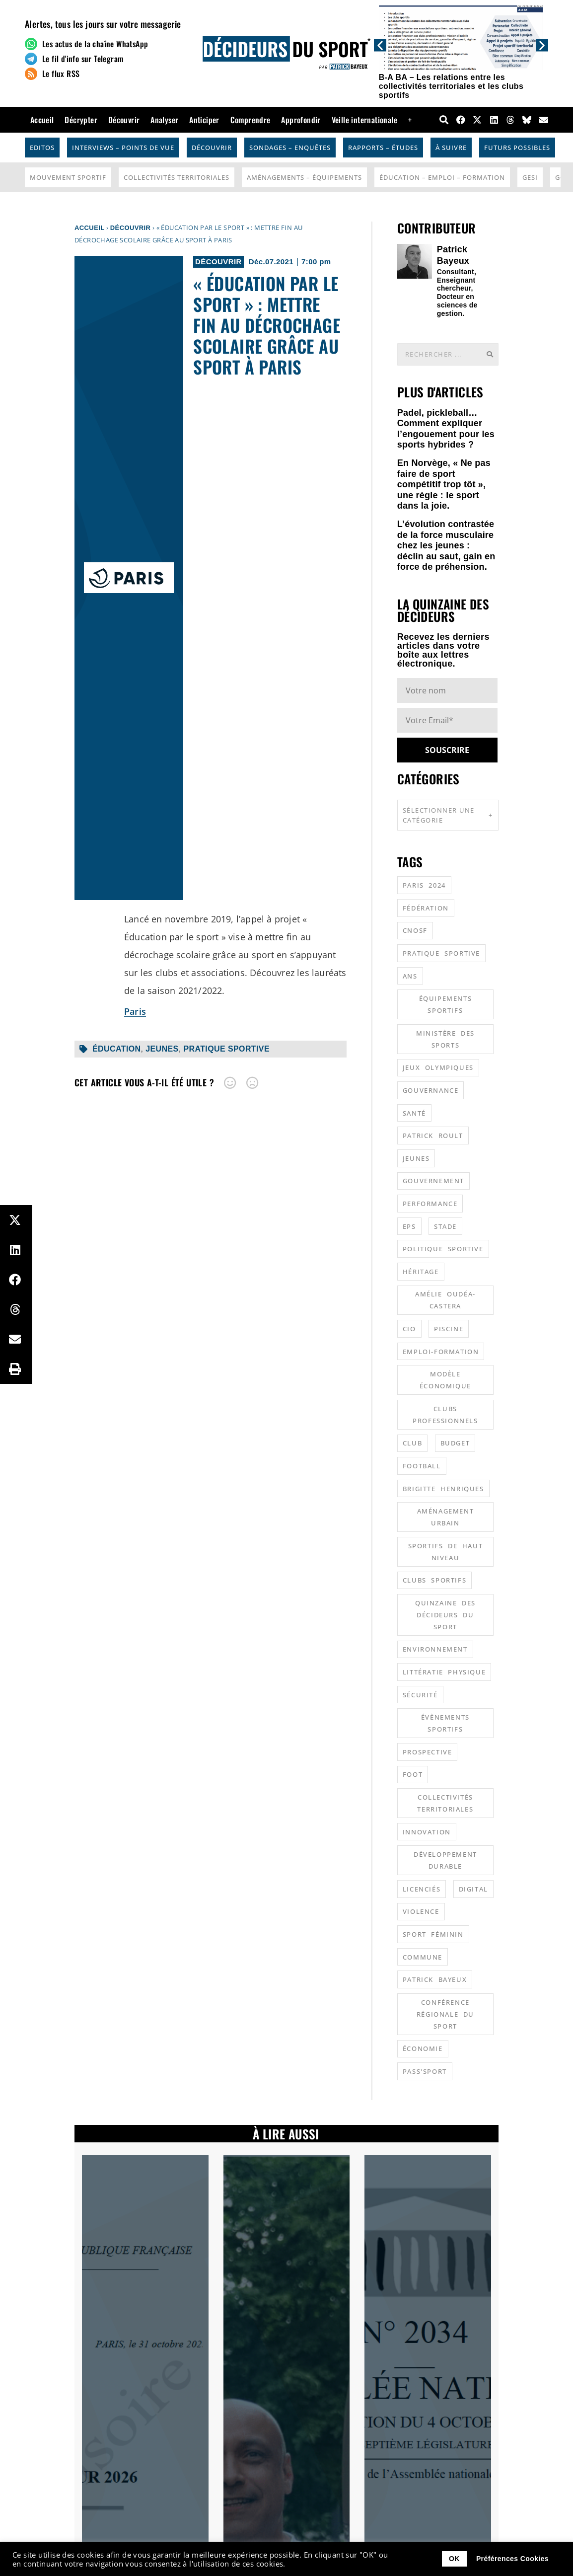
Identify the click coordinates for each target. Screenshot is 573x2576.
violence (421, 1911)
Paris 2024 (424, 885)
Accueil (42, 120)
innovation (427, 1831)
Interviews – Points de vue (123, 147)
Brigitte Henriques (443, 1488)
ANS (410, 976)
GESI (530, 177)
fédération (426, 908)
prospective (427, 1751)
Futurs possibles (517, 147)
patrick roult (433, 1135)
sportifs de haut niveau (445, 1551)
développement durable (445, 1860)
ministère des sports (445, 1039)
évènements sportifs (445, 1723)
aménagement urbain (445, 1517)
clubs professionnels (445, 1414)
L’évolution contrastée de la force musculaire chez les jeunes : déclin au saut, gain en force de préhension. (446, 545)
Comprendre (250, 120)
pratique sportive (226, 1049)
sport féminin (433, 1934)
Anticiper (204, 120)
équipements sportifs (445, 1004)
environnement (435, 1649)
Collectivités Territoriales (176, 177)
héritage (421, 1271)
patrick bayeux (435, 1979)
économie (423, 2048)
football (422, 1465)
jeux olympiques (438, 1067)
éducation (116, 1049)
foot (413, 1774)
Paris (135, 1011)
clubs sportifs (434, 1580)
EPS (409, 1226)
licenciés (421, 1889)
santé (414, 1113)
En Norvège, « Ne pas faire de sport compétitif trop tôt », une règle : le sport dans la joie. (444, 484)
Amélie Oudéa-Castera (445, 1299)
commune (422, 1957)
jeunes (161, 1049)
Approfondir (300, 120)
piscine (448, 1328)
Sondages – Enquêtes (290, 147)
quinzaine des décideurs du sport (445, 1614)
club (412, 1443)
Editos (42, 147)
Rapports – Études (383, 147)
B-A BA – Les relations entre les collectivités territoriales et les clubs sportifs (451, 86)
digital (473, 1889)
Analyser (164, 120)
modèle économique (445, 1379)
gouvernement (433, 1180)
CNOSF (415, 930)
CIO (409, 1328)
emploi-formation (441, 1351)
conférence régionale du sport (445, 2014)
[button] (380, 45)
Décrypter (81, 120)
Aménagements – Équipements (304, 177)
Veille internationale (364, 120)
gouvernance (431, 1090)
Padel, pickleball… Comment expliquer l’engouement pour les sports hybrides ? (446, 429)
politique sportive (443, 1248)
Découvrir (124, 120)
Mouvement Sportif (68, 177)
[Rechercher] (489, 354)
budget (455, 1443)
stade (445, 1226)
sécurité (420, 1694)
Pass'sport (425, 2071)
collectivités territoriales (445, 1803)
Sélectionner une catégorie (448, 815)
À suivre (451, 147)
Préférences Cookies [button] (512, 2559)
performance (430, 1203)
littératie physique (444, 1671)
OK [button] (454, 2559)
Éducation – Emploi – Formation (442, 177)
